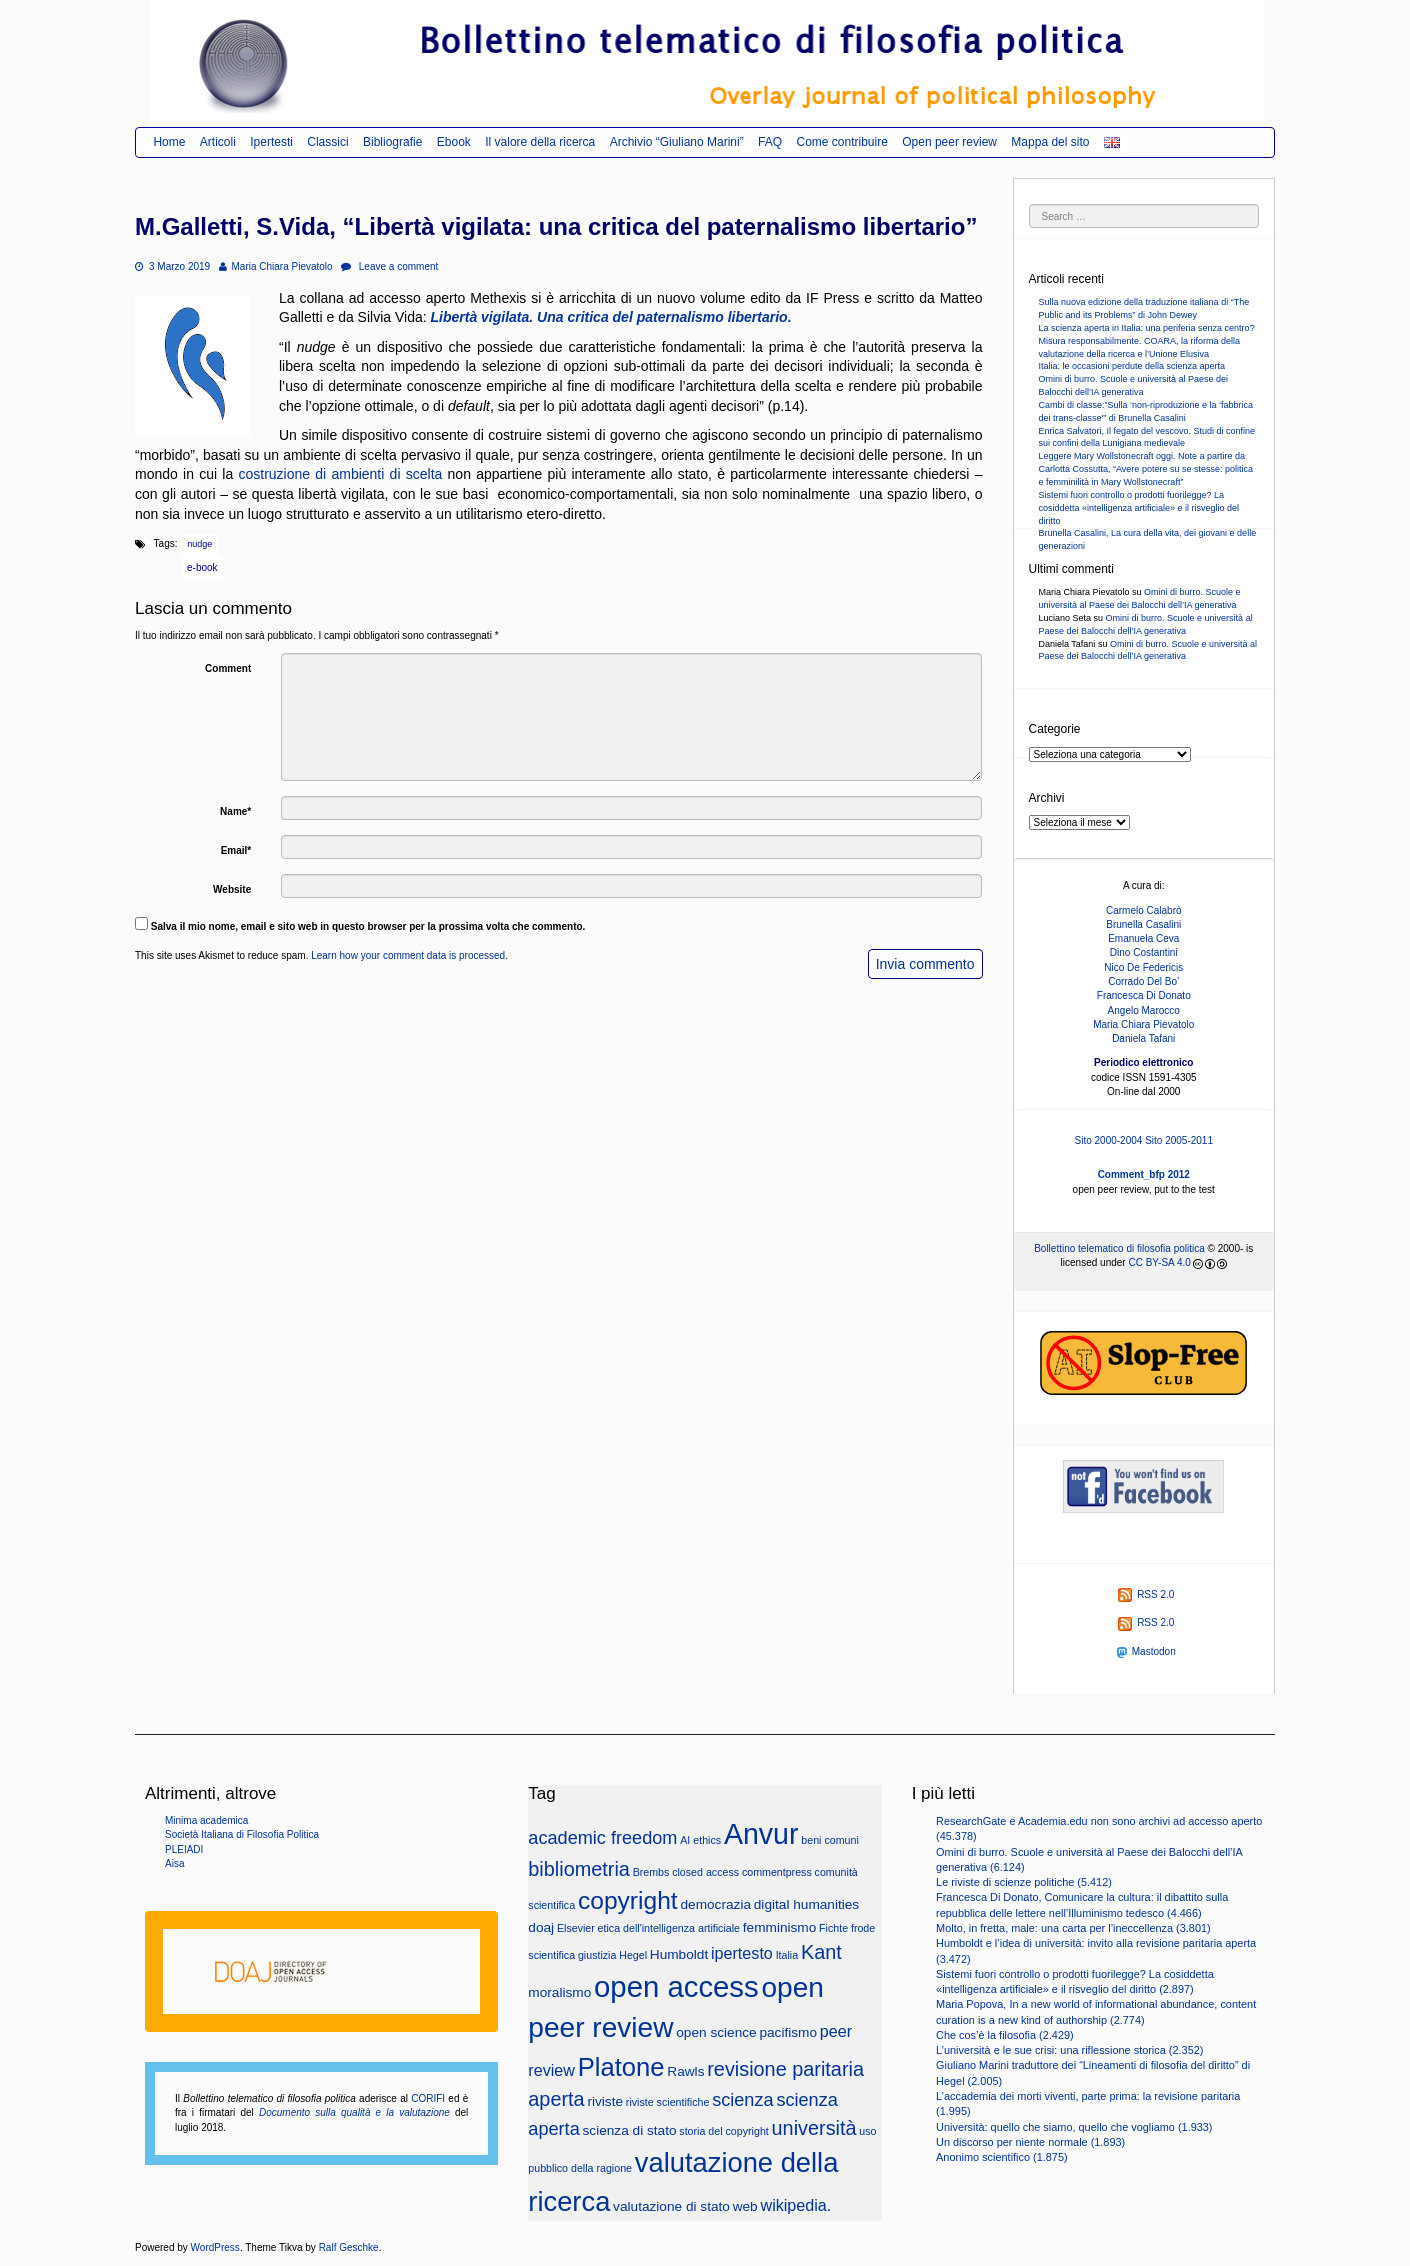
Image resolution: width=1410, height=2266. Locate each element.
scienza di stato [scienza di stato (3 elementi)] (630, 2130)
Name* (235, 811)
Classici (327, 142)
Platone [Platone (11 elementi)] (621, 2067)
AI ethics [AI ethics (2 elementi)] (700, 1840)
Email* (236, 850)
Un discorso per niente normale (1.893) (1030, 2142)
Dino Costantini (1144, 952)
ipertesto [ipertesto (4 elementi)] (742, 1953)
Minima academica (206, 1820)
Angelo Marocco (1144, 1010)
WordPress (215, 2247)
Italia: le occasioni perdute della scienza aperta (1132, 366)
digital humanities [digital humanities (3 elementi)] (806, 1904)
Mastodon (1146, 1651)
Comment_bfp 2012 (1144, 1174)
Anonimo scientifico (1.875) (1002, 2157)
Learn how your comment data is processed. (409, 955)
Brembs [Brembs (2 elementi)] (651, 1872)
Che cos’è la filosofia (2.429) (1005, 2035)
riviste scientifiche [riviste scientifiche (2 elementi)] (668, 2102)
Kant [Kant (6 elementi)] (821, 1952)
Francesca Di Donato (1144, 995)
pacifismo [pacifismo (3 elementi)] (788, 2032)
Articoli (218, 142)
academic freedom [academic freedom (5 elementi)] (602, 1838)
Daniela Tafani (1143, 1038)
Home (169, 142)
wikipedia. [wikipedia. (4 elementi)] (795, 2205)
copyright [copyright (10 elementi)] (628, 1900)
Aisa (174, 1863)
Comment (228, 668)
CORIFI (428, 2098)
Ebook (454, 142)
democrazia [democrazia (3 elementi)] (715, 1904)
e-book (202, 567)
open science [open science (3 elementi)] (716, 2032)
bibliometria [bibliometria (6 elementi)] (579, 1869)
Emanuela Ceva (1143, 938)
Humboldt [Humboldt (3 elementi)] (679, 1954)
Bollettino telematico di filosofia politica (1119, 1248)
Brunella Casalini (1143, 924)
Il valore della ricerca (540, 142)
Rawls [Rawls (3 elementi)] (685, 2071)
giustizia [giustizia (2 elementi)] (597, 1955)
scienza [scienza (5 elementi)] (742, 2100)
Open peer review (949, 142)
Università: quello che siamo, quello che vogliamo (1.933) (1074, 2127)
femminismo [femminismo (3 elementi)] (780, 1927)
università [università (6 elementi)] (814, 2128)
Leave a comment (389, 266)
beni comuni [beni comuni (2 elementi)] (829, 1840)
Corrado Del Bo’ (1143, 981)
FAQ (770, 142)
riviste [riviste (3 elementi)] (605, 2101)
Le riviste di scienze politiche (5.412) (1024, 1882)
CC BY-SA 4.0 (1159, 1262)
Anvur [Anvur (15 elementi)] (761, 1834)
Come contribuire (841, 142)
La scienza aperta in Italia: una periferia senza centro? (1147, 328)
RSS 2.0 (1146, 1594)
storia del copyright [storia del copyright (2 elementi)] (723, 2131)
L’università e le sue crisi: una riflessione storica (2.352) (1069, 2050)
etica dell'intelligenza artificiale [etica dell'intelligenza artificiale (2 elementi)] (669, 1928)
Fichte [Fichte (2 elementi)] (833, 1928)
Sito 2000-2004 (1109, 1140)
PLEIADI (184, 1849)
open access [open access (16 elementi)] (676, 1986)
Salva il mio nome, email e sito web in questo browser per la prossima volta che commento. (368, 926)
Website (232, 889)
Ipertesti (271, 142)
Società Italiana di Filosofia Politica (242, 1834)
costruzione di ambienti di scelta (340, 474)
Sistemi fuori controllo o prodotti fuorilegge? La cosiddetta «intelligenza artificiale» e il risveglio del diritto (1139, 508)
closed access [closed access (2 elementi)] (705, 1872)
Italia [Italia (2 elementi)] (787, 1955)
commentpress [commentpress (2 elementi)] (777, 1872)
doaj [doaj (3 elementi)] (541, 1927)
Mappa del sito (1050, 142)
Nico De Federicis (1143, 967)
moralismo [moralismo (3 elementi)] (559, 1992)
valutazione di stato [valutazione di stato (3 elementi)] (671, 2206)
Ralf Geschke (349, 2247)
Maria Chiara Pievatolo (276, 266)
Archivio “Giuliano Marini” (677, 142)
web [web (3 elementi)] (745, 2206)
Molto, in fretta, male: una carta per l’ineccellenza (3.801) (1073, 1928)
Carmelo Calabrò (1144, 910)
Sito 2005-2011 (1179, 1140)
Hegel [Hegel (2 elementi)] (633, 1955)
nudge (199, 544)
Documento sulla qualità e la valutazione (354, 2112)
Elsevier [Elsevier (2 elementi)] (576, 1928)
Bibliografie (392, 142)
